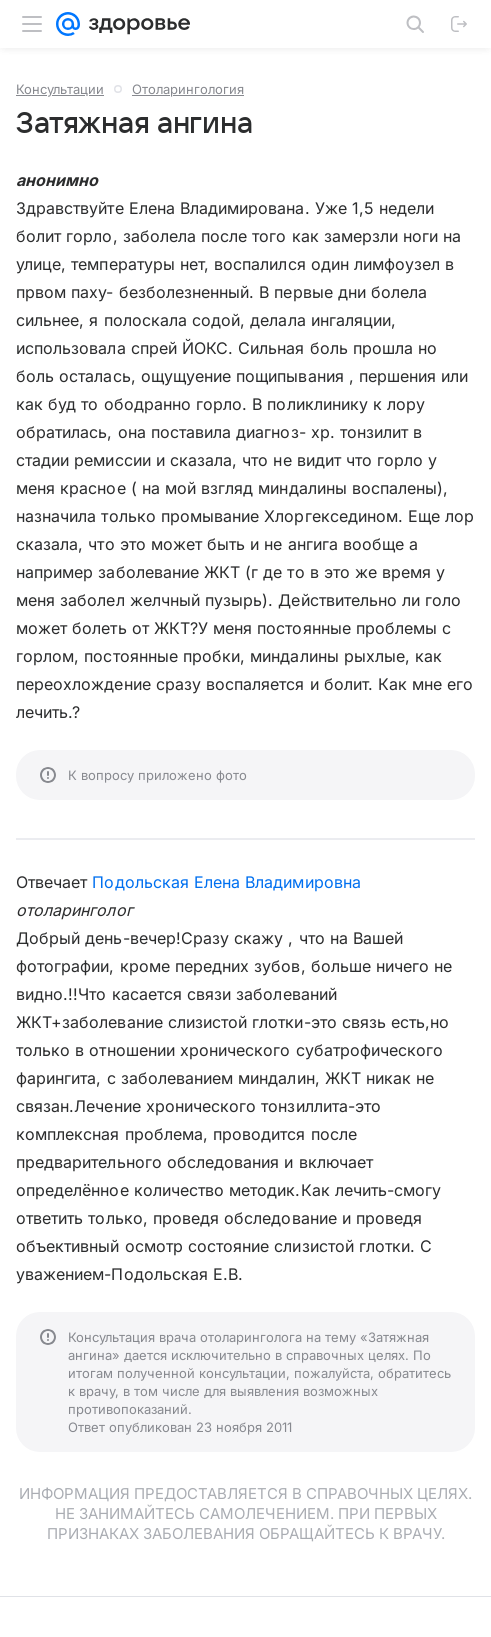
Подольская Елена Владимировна (226, 882)
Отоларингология (188, 89)
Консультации (60, 89)
